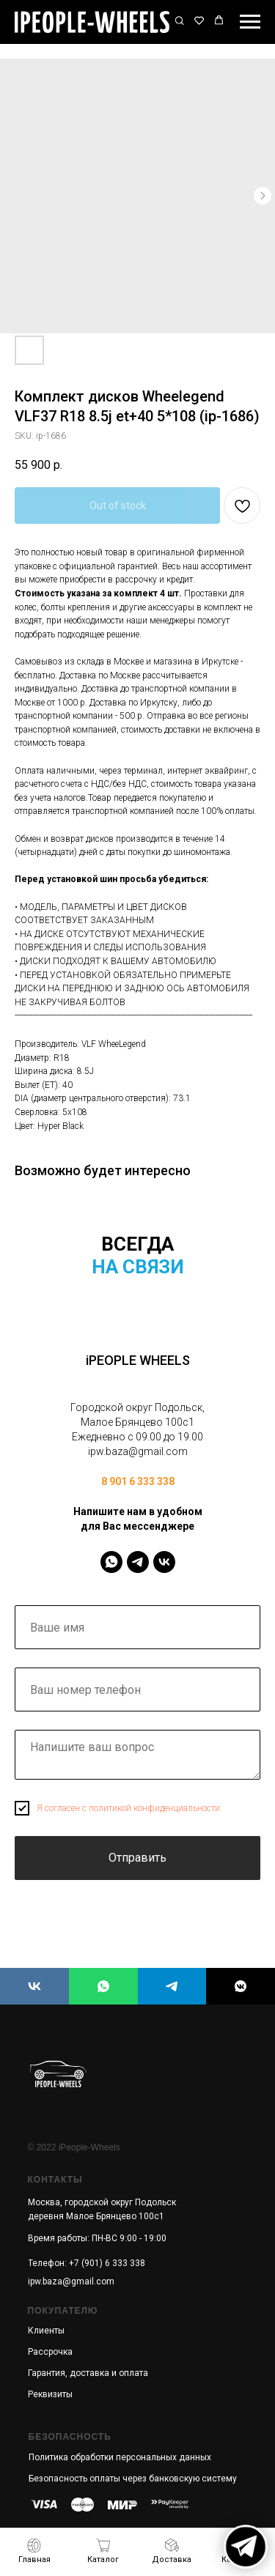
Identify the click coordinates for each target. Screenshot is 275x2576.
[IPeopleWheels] (111, 1562)
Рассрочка (50, 2352)
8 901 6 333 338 (138, 1481)
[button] (179, 21)
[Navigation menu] (250, 22)
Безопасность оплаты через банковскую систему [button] (133, 2478)
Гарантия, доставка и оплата (88, 2373)
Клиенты (46, 2330)
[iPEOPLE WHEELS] (34, 1986)
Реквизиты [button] (50, 2394)
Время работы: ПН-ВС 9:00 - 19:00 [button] (97, 2238)
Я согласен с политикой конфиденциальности (128, 1808)
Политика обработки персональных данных (120, 2457)
